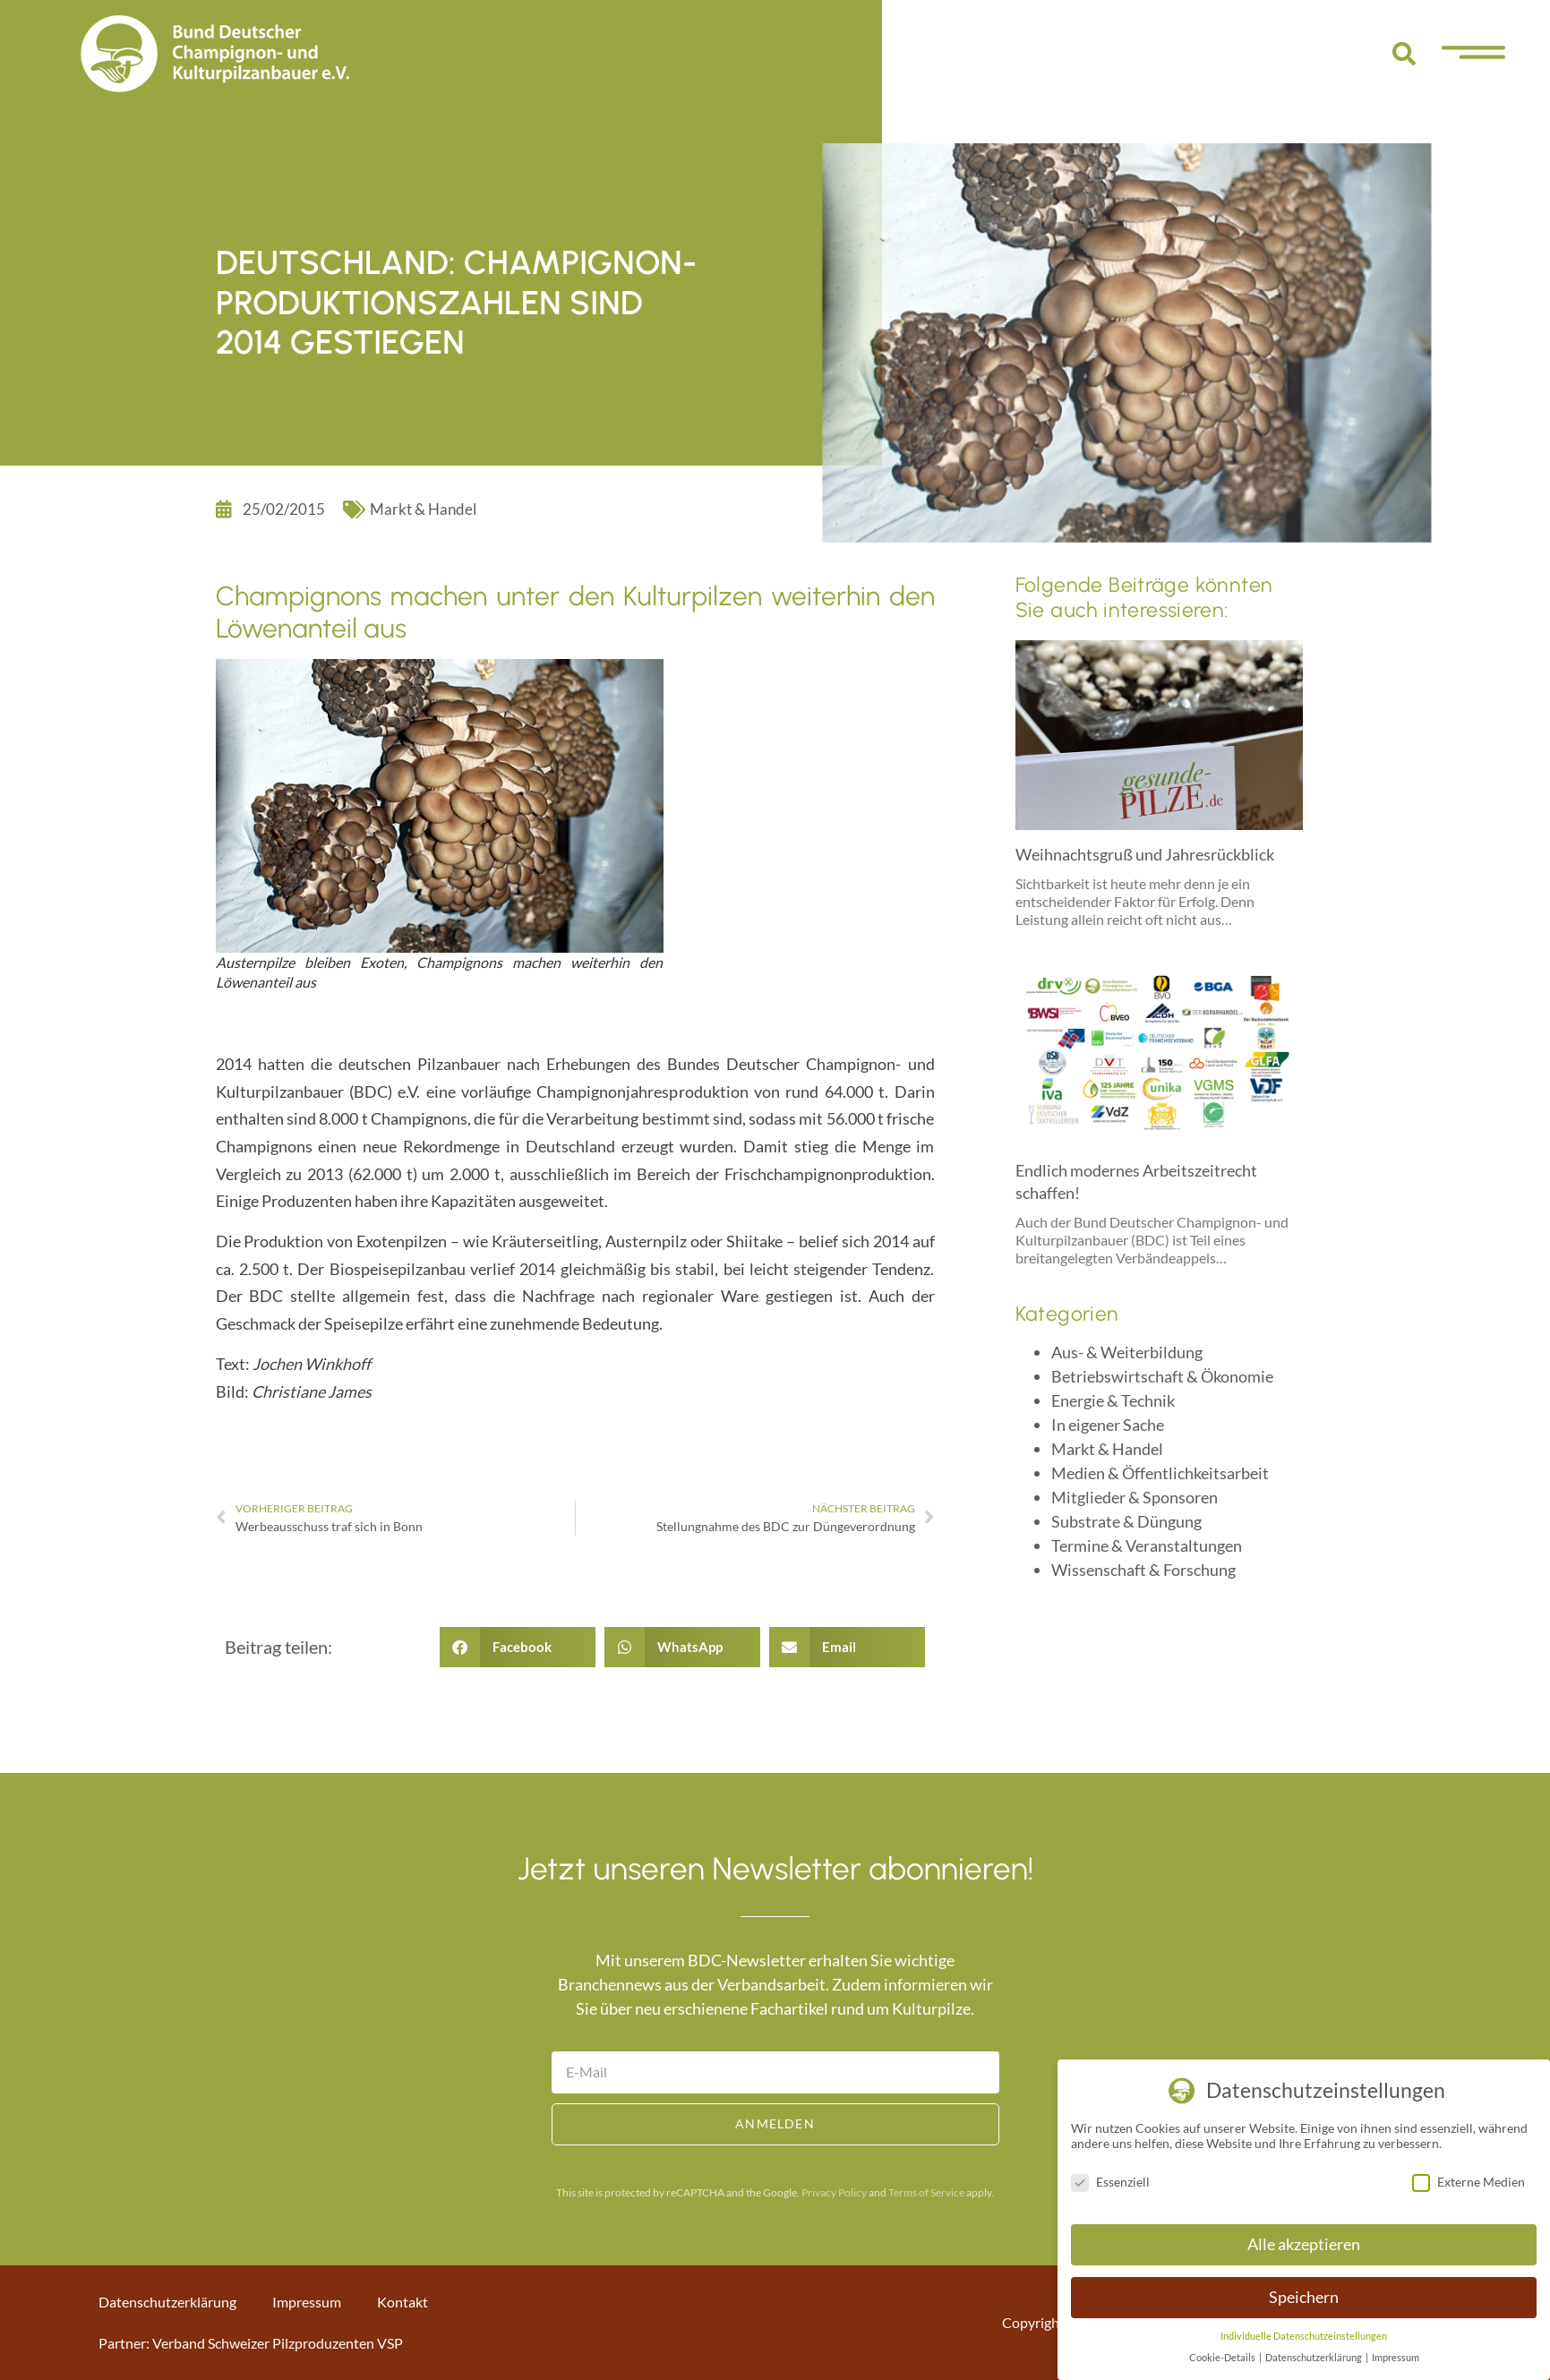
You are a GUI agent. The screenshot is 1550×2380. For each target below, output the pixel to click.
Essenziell (1110, 2181)
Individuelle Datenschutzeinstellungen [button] (1303, 2336)
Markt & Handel (423, 509)
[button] (1404, 53)
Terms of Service (926, 2192)
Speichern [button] (1304, 2297)
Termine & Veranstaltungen (1146, 1545)
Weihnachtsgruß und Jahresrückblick (1144, 854)
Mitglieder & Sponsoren (1134, 1497)
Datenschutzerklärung (167, 2301)
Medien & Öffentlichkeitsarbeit (1160, 1473)
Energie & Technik (1113, 1400)
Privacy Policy (834, 2192)
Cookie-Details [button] (1223, 2357)
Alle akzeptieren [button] (1303, 2244)
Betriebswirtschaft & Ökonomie (1162, 1376)
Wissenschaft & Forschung (1143, 1570)
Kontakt (402, 2301)
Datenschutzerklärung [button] (1314, 2357)
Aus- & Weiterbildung (1127, 1352)
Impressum (306, 2301)
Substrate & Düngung (1126, 1521)
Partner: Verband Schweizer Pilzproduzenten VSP (250, 2342)
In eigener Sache (1107, 1424)
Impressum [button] (1395, 2357)
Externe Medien (1468, 2181)
